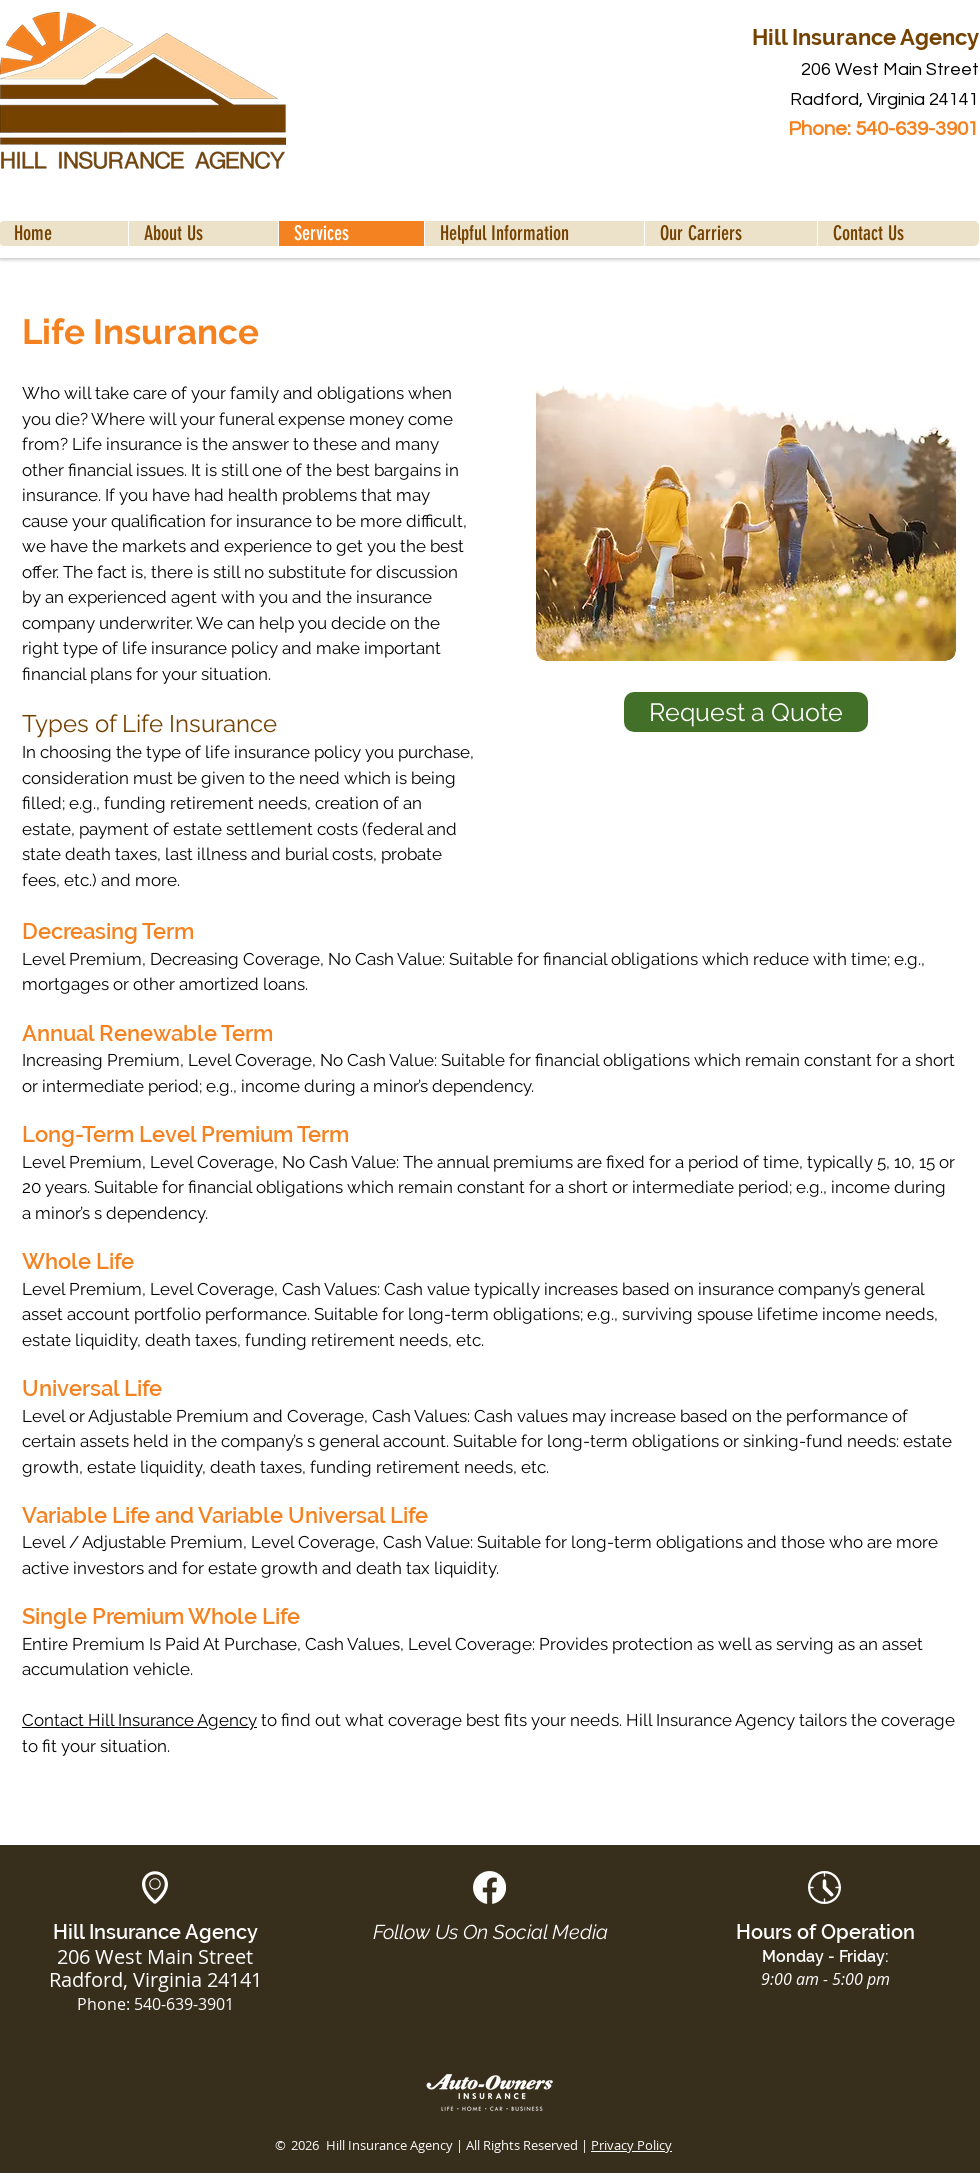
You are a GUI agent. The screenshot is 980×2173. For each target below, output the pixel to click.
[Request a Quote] (746, 712)
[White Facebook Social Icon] (489, 1887)
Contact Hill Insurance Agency (139, 1720)
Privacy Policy (631, 2145)
